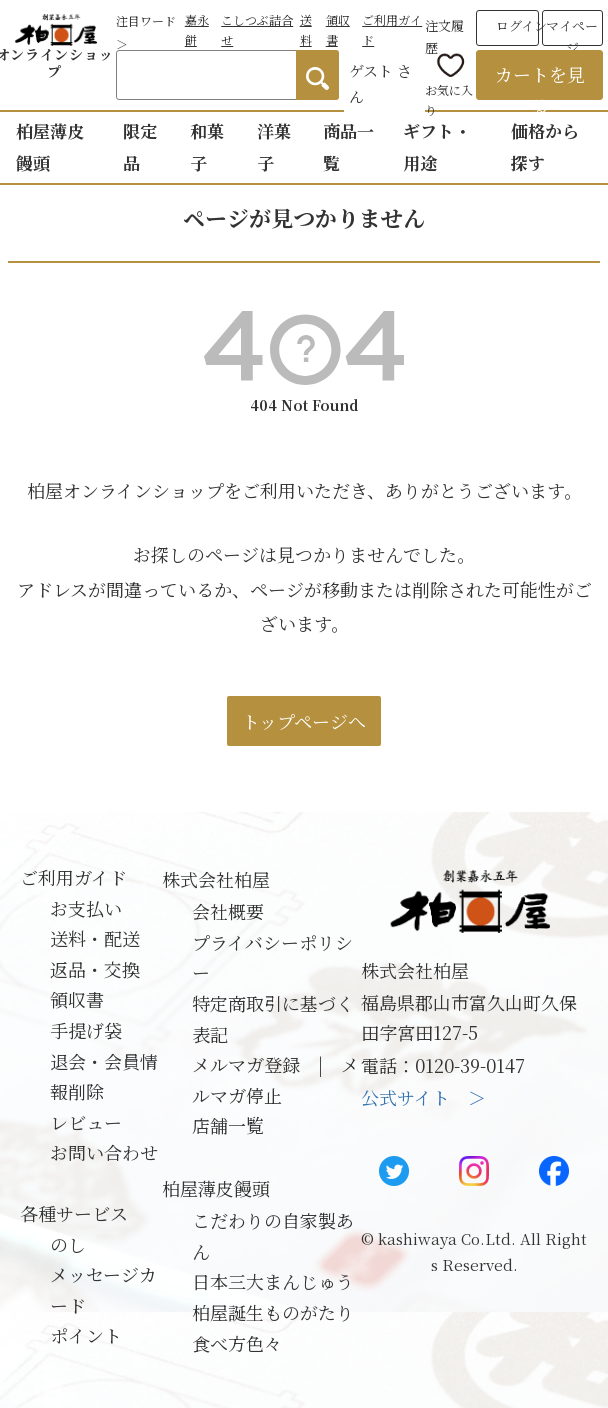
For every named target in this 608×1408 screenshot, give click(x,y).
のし (68, 1244)
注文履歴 (444, 33)
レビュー (86, 1122)
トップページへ (304, 721)
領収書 (77, 999)
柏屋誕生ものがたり (273, 1312)
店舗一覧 (228, 1125)
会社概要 (228, 911)
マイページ (572, 31)
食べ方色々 (237, 1343)
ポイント (86, 1335)
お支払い (86, 908)
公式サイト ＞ (423, 1097)
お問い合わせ (104, 1152)
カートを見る (540, 80)
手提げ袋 (86, 1030)
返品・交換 (95, 969)
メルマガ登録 (246, 1064)
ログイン (521, 25)
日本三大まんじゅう (273, 1281)
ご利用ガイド (73, 877)
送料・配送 (95, 938)
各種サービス (74, 1213)
